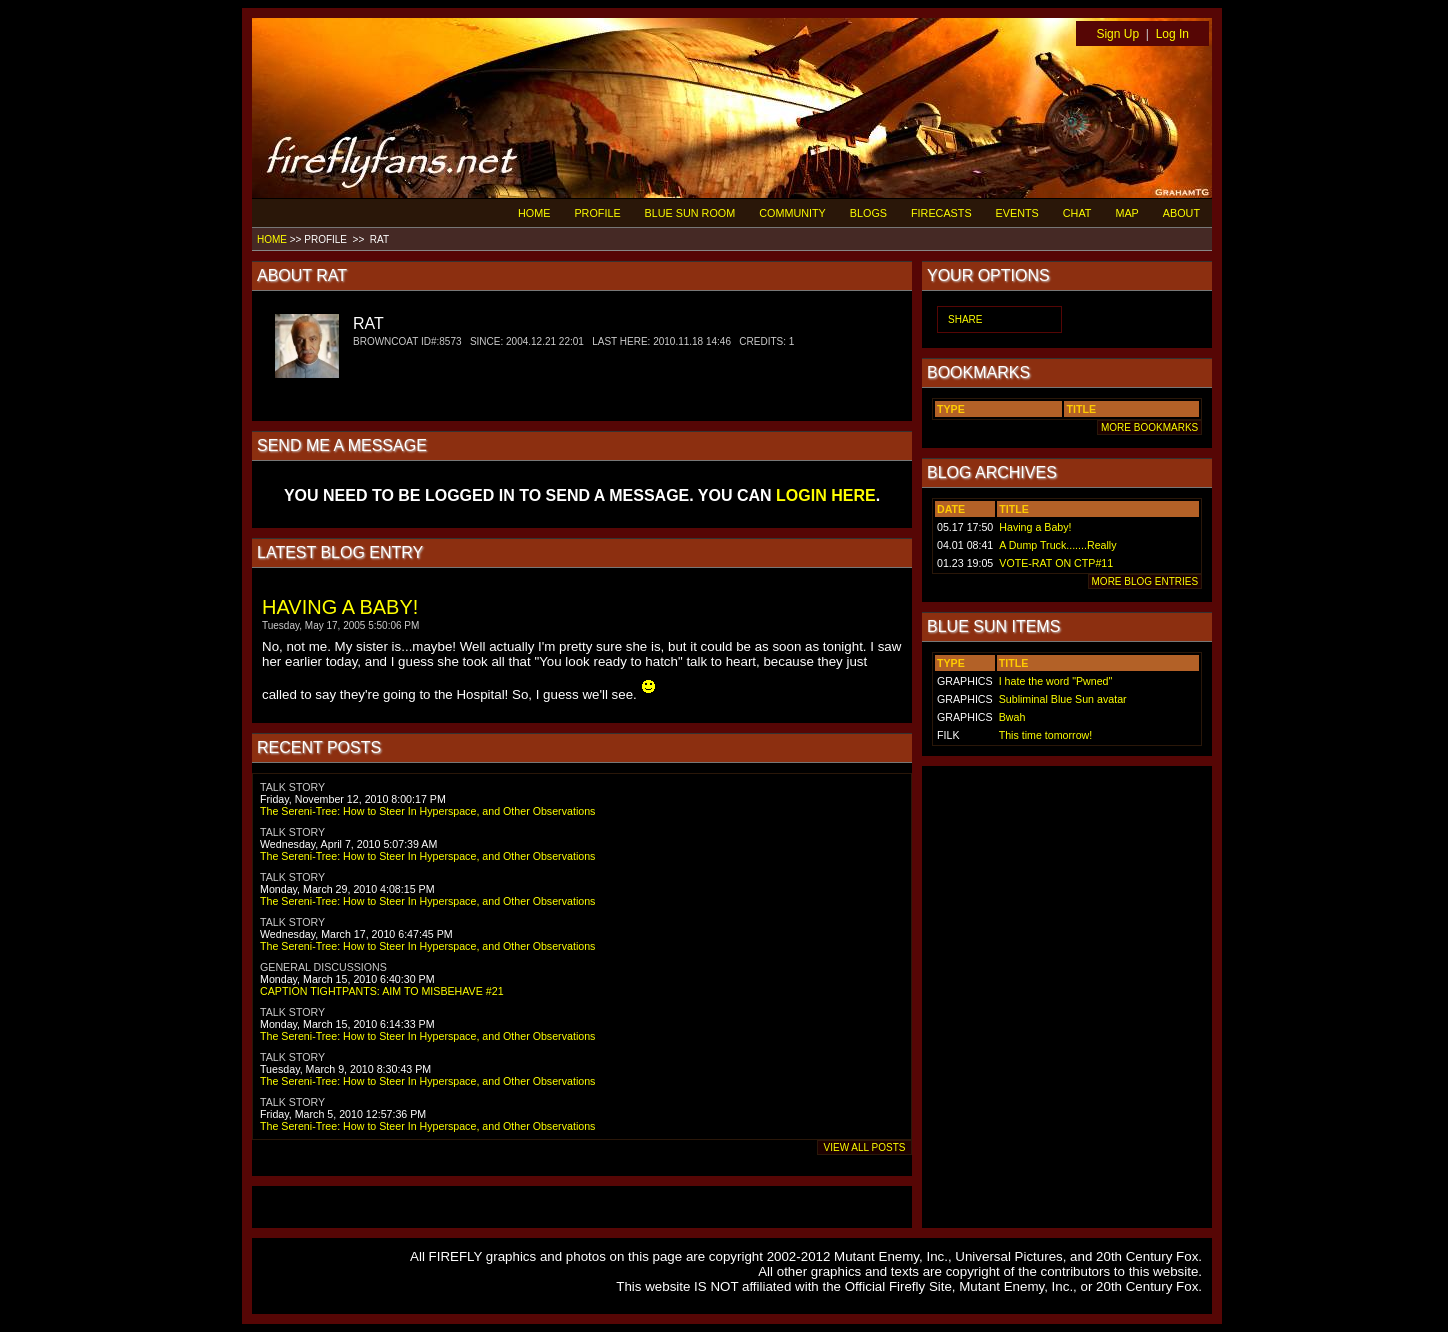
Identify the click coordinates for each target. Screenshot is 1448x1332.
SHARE (965, 319)
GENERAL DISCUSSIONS (323, 967)
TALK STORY (292, 787)
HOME (534, 213)
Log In (1172, 34)
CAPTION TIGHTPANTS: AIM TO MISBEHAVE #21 (382, 991)
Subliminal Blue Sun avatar (1063, 699)
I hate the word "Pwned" (1056, 681)
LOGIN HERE (826, 495)
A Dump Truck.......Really (1057, 545)
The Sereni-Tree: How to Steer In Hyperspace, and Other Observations (427, 811)
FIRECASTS (941, 213)
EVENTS (1017, 213)
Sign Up (1117, 34)
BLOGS (868, 213)
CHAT (1077, 213)
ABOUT (1181, 213)
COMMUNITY (792, 213)
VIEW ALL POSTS (864, 1147)
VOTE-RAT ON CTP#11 (1056, 563)
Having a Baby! (1035, 527)
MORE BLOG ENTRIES (1145, 581)
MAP (1126, 213)
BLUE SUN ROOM (690, 213)
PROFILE (597, 213)
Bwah (1012, 717)
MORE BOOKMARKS (1149, 427)
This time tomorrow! (1046, 735)
